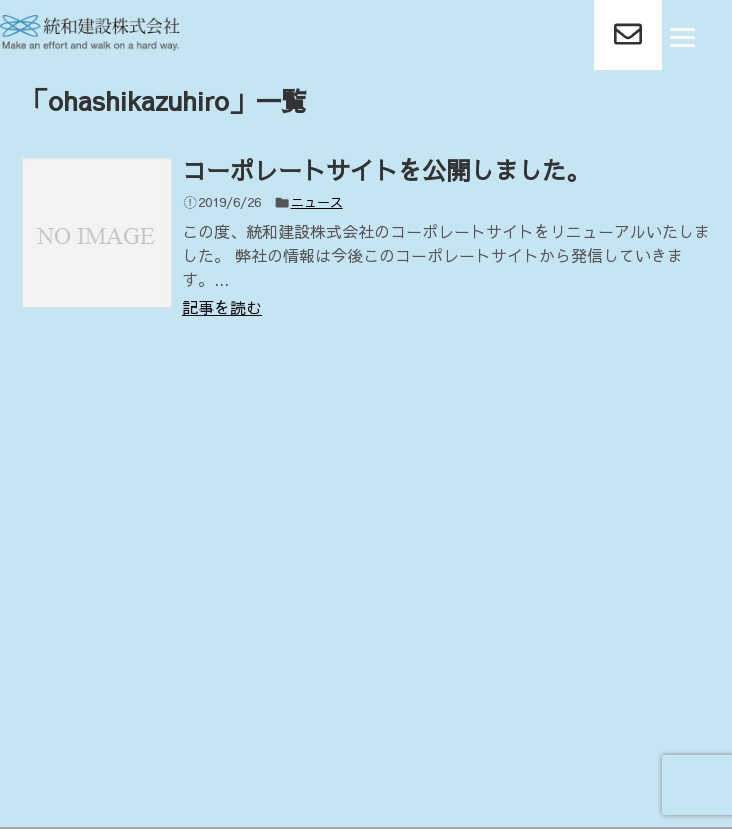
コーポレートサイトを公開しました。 (386, 170)
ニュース (317, 202)
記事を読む (222, 307)
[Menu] (682, 35)
